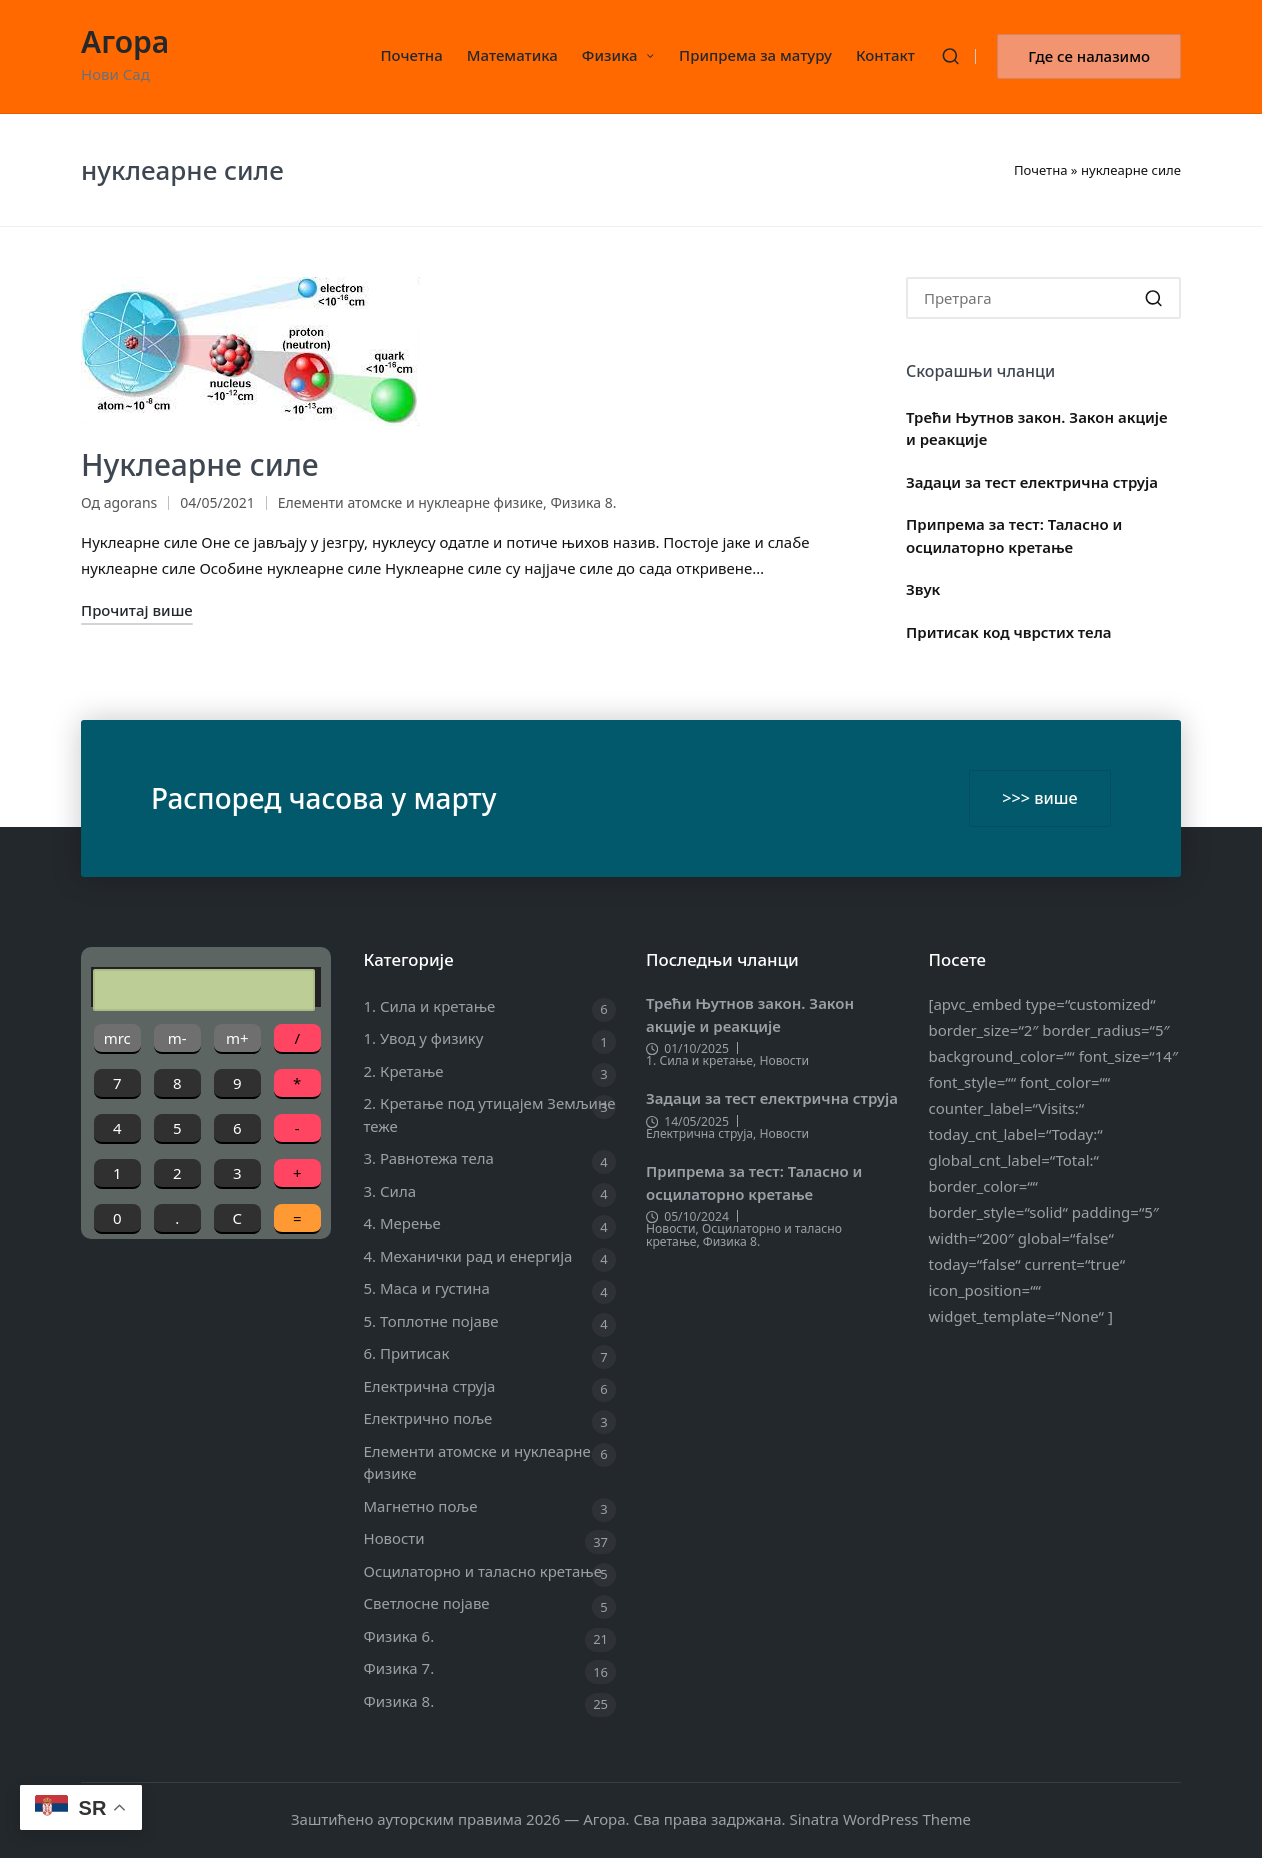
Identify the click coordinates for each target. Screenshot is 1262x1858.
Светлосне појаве (427, 1603)
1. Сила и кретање (430, 1006)
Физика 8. (583, 502)
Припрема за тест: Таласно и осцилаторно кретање (1014, 535)
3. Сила (390, 1191)
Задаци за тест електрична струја (1032, 482)
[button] (1089, 56)
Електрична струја (430, 1386)
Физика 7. (399, 1668)
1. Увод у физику (424, 1038)
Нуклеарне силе (200, 464)
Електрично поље (428, 1418)
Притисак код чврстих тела (1009, 632)
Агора (125, 41)
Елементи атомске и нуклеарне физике (410, 502)
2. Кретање (404, 1071)
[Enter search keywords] (1043, 298)
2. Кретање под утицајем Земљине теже (490, 1114)
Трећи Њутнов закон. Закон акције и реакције (1037, 428)
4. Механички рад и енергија (468, 1256)
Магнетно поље (421, 1506)
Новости (394, 1538)
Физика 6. (399, 1636)
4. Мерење (402, 1223)
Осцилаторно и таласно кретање (483, 1571)
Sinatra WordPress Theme (880, 1819)
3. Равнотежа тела (429, 1158)
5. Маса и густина (427, 1288)
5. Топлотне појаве (431, 1321)
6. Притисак (407, 1353)
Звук (923, 589)
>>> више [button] (1039, 798)
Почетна (1041, 170)
